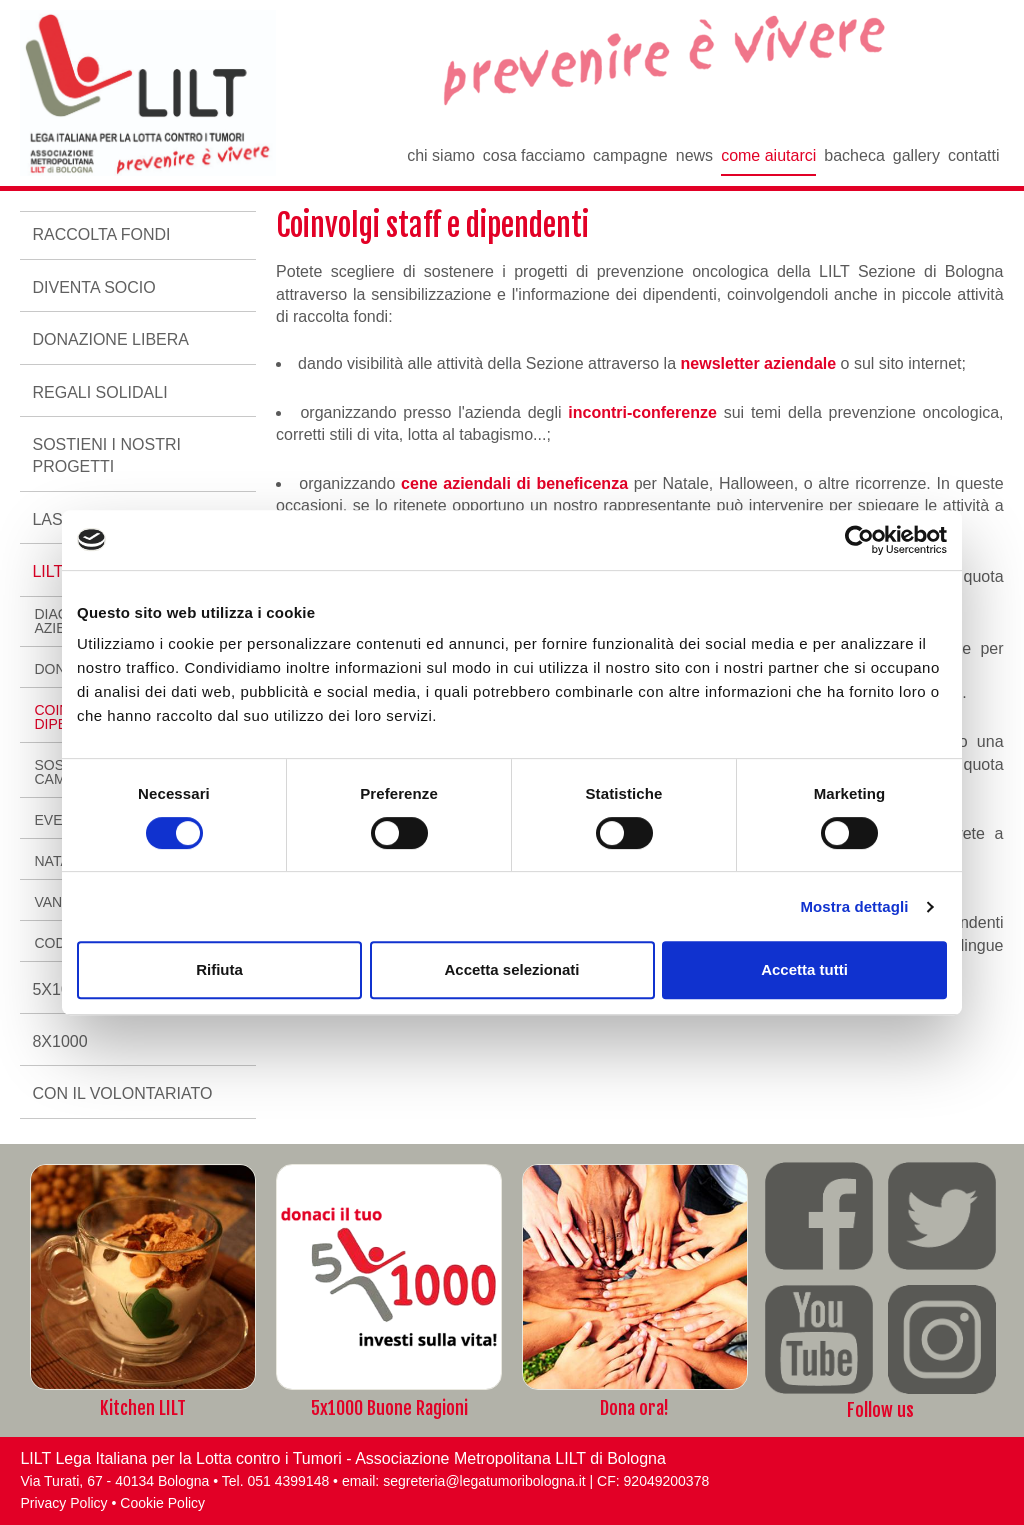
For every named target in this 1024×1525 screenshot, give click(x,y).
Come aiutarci (768, 155)
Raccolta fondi (101, 234)
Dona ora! (634, 1408)
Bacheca (854, 155)
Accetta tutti (804, 969)
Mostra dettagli (854, 906)
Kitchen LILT (143, 1408)
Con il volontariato (122, 1093)
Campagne (630, 155)
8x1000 (59, 1041)
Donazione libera (110, 339)
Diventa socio (93, 287)
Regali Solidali (99, 392)
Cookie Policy (162, 1503)
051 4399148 (288, 1481)
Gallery (916, 155)
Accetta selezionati (511, 969)
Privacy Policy (63, 1503)
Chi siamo (441, 155)
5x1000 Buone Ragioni (389, 1408)
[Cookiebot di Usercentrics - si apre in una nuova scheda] (859, 540)
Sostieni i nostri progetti (106, 455)
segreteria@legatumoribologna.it (484, 1481)
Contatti (974, 155)
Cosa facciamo (534, 155)
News (694, 155)
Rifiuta (219, 969)
